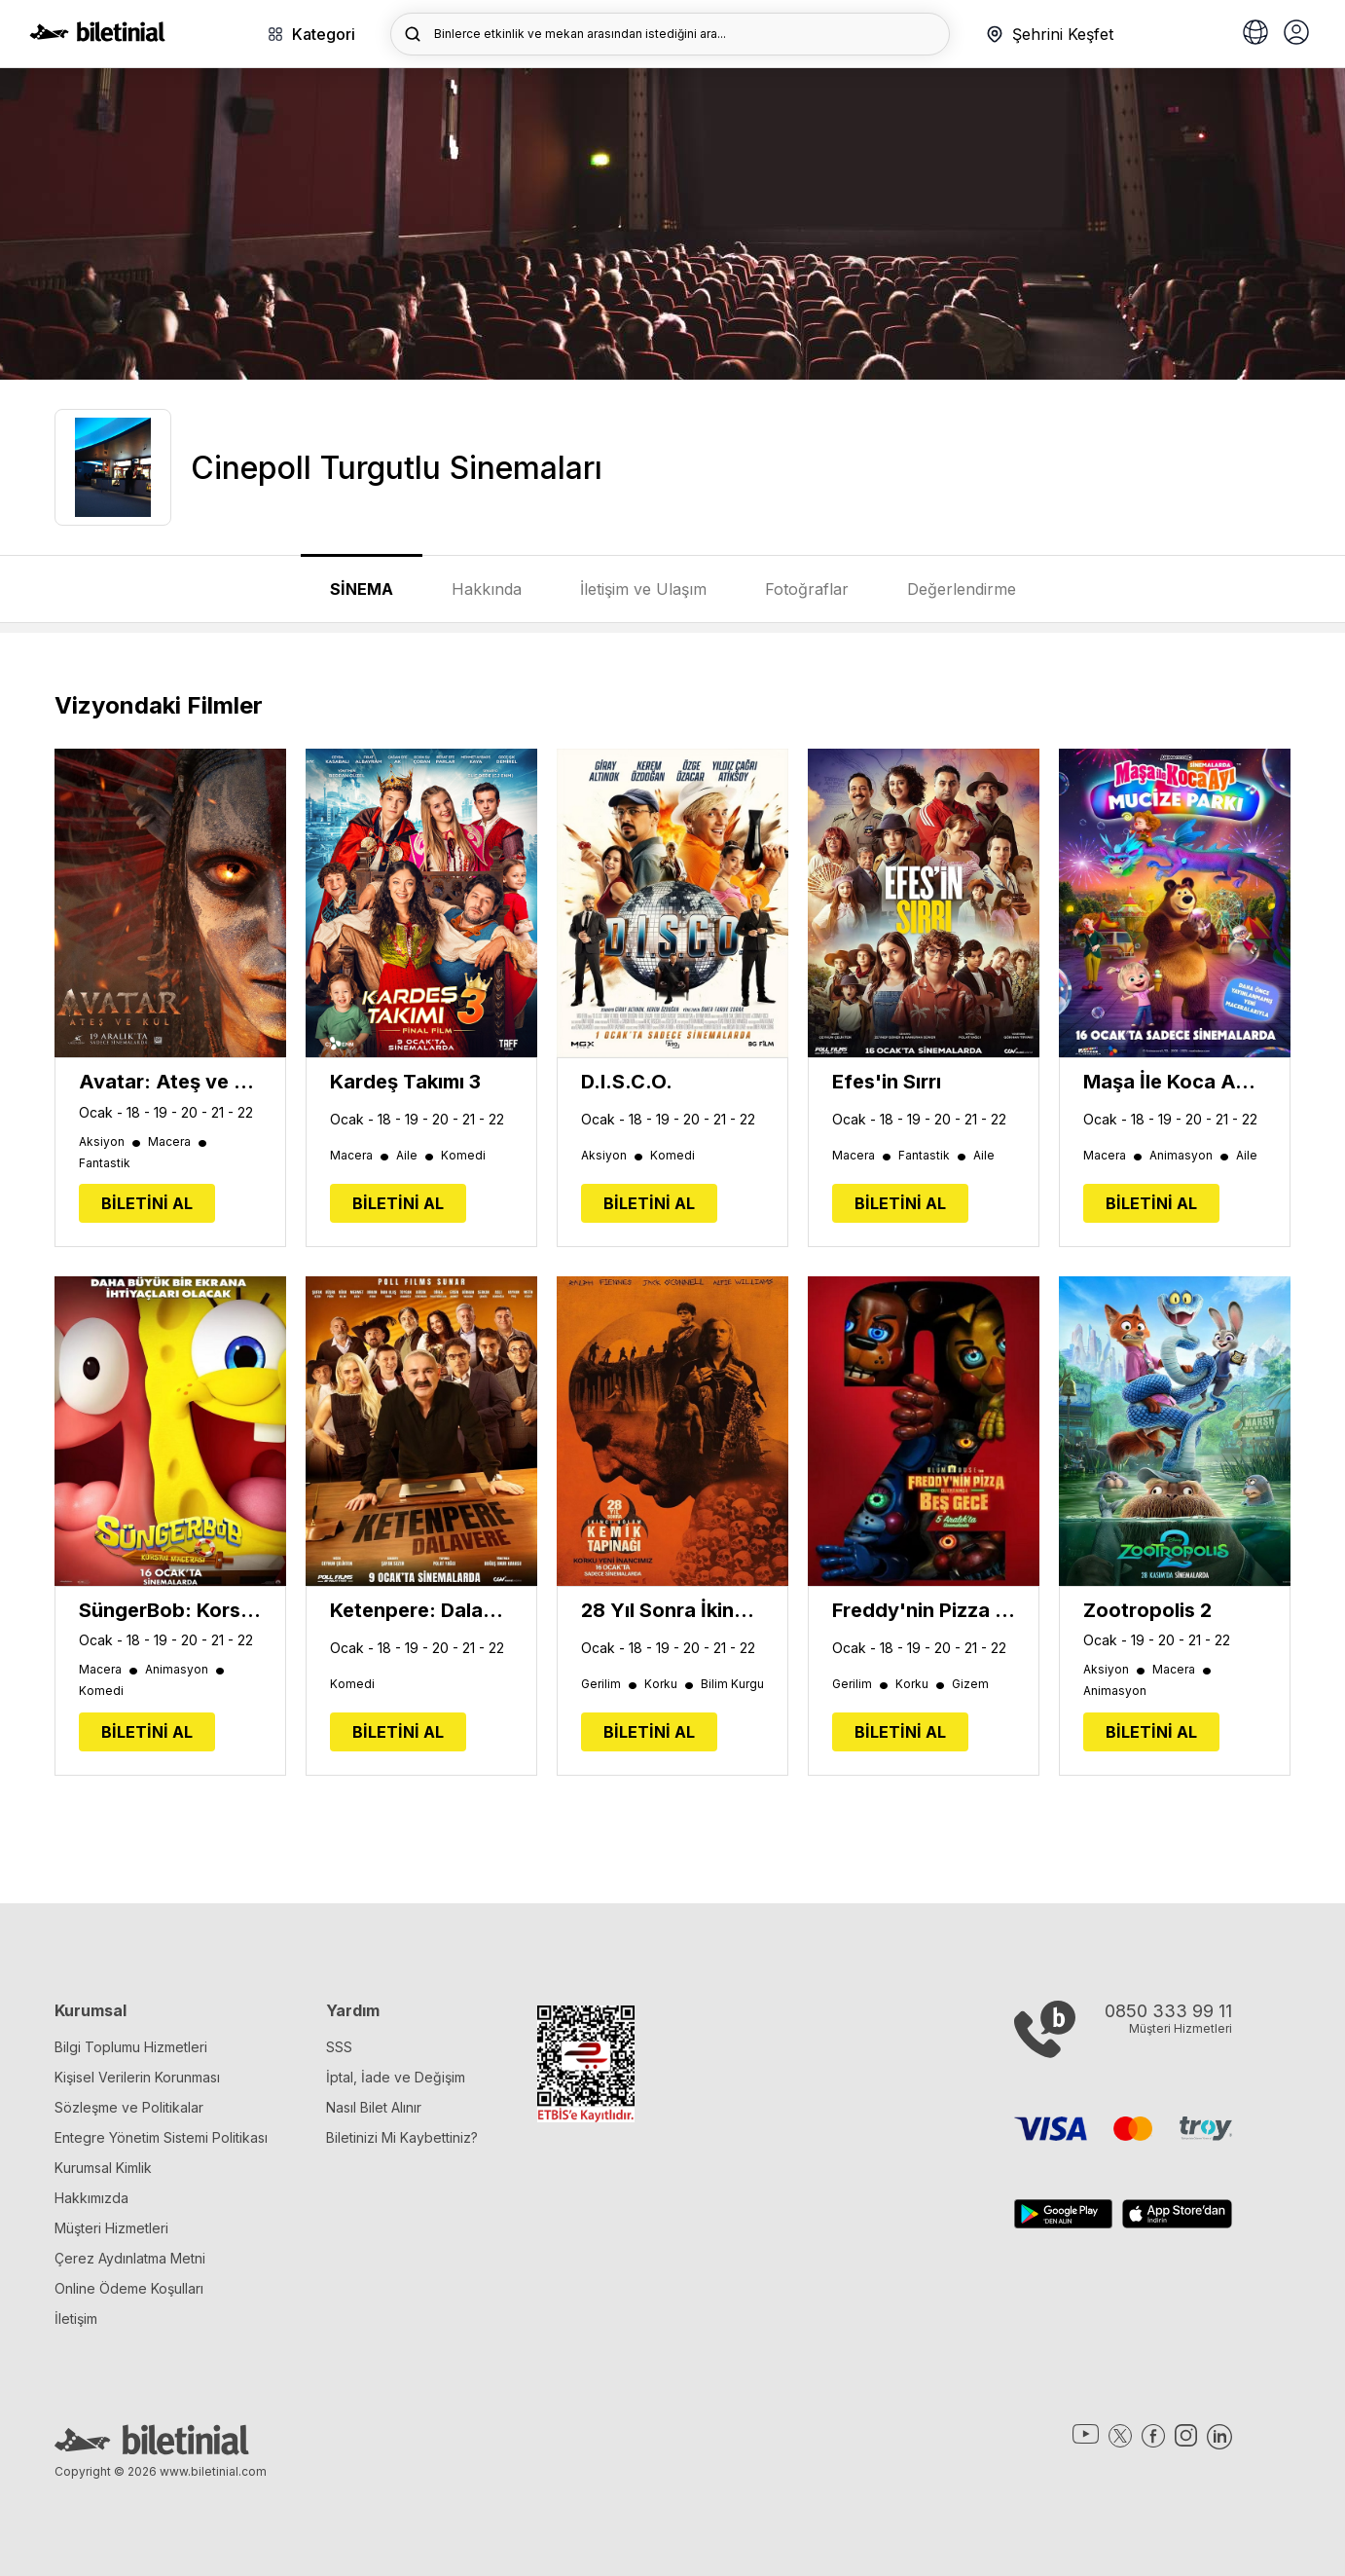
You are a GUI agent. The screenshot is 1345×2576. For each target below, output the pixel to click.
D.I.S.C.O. (626, 1081)
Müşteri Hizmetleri (111, 2228)
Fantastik (104, 1163)
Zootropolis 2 (1147, 1610)
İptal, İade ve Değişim (395, 2077)
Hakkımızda (91, 2198)
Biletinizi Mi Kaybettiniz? (402, 2137)
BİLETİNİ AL (147, 1203)
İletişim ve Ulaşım (643, 589)
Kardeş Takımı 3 (405, 1081)
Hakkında (487, 589)
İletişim (76, 2318)
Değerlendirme (961, 589)
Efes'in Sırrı (886, 1081)
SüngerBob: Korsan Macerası (170, 1610)
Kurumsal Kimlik (103, 2167)
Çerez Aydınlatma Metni (130, 2258)
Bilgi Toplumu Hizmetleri (131, 2047)
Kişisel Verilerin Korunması (137, 2077)
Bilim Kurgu (732, 1684)
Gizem (970, 1684)
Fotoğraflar (807, 589)
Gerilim (610, 1684)
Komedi (463, 1155)
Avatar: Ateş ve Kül (170, 1081)
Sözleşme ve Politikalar (129, 2107)
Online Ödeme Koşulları (129, 2288)
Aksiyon (111, 1142)
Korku (670, 1684)
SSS (339, 2047)
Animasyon (1190, 1155)
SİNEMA (361, 589)
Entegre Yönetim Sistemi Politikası (161, 2137)
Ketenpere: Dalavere (421, 1610)
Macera (178, 1142)
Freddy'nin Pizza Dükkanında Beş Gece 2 (923, 1610)
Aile (416, 1155)
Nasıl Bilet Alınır (373, 2107)
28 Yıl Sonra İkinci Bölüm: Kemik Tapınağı (672, 1610)
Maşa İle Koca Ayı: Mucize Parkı (1174, 1081)
